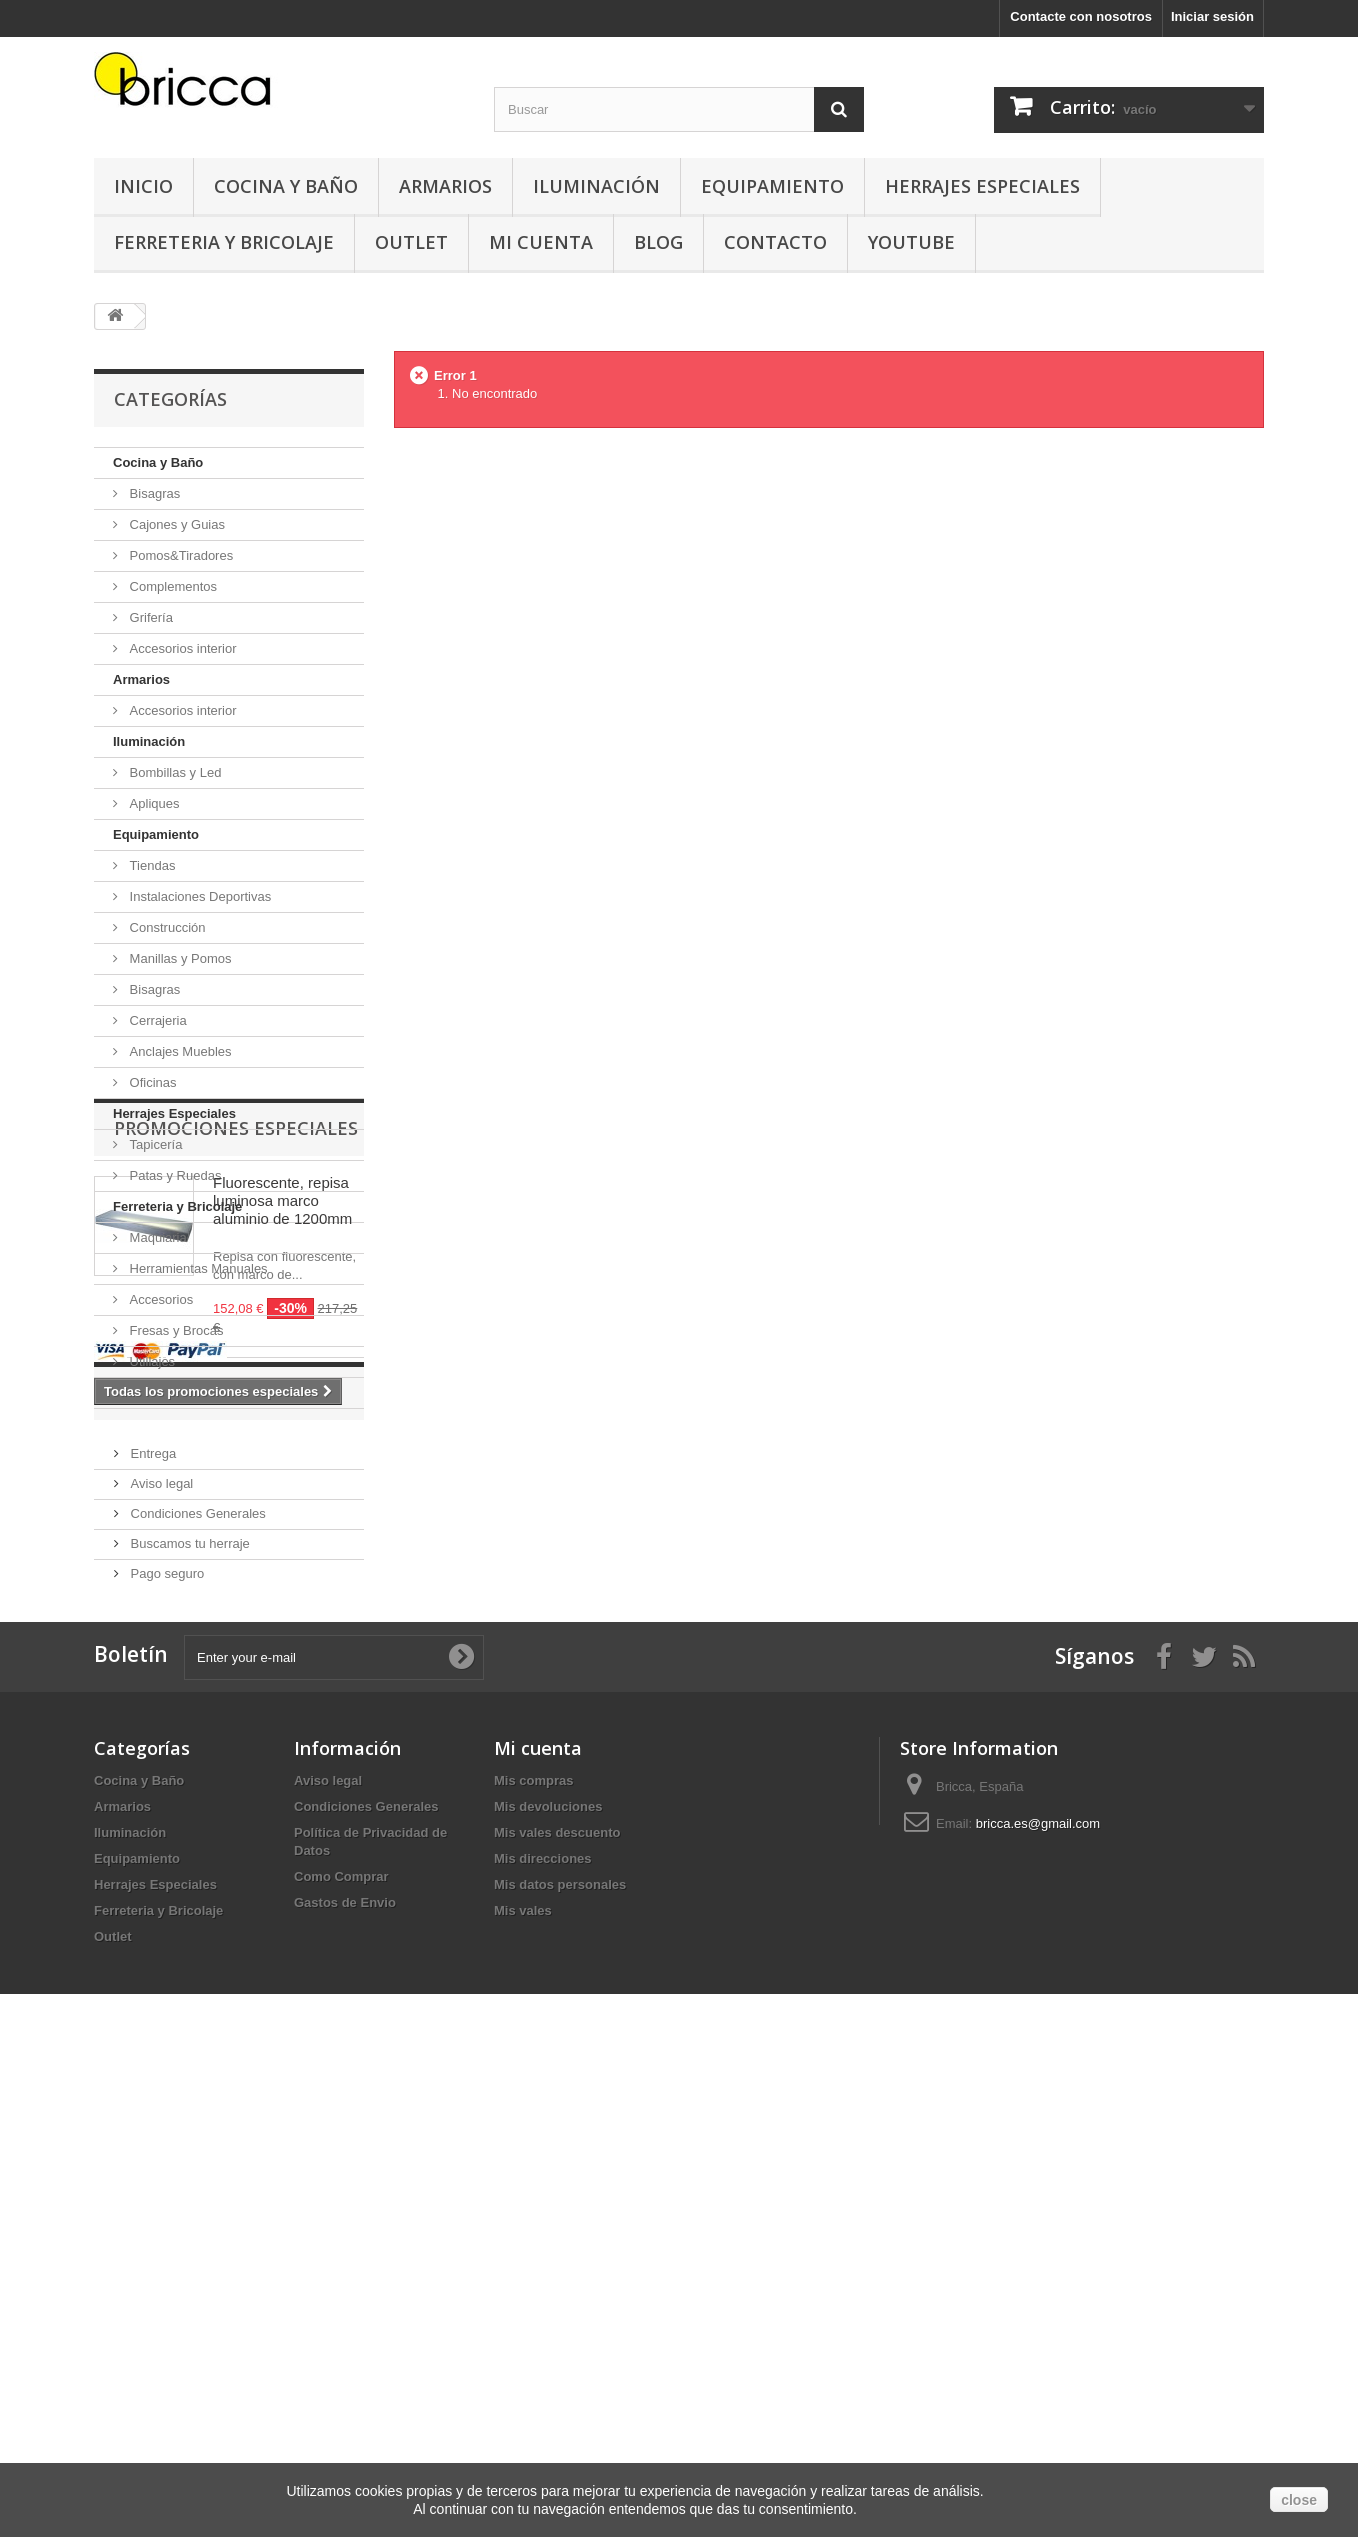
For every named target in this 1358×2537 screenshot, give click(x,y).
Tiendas (150, 865)
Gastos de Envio (345, 2376)
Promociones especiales (236, 1469)
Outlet (411, 242)
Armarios (445, 186)
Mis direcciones (543, 2332)
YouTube (911, 242)
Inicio (143, 186)
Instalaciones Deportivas (198, 896)
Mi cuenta (538, 2222)
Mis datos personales (560, 2358)
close (1299, 2500)
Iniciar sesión (1212, 16)
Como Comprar (341, 2350)
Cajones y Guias (175, 524)
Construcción (165, 927)
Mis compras (533, 2254)
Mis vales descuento (557, 2306)
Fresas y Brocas (175, 1330)
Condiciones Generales (196, 1940)
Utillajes (150, 1361)
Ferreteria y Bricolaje (224, 242)
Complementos (171, 586)
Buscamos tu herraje (188, 1970)
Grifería (149, 617)
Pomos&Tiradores (179, 555)
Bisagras (153, 493)
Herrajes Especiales (982, 186)
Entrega (151, 1880)
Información (180, 1827)
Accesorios (159, 1299)
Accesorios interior (181, 648)
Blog (658, 242)
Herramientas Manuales (197, 1268)
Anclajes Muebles (179, 1051)
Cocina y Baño (286, 186)
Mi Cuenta (541, 242)
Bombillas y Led (173, 772)
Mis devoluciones (548, 2280)
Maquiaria (156, 1237)
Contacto (775, 242)
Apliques (152, 803)
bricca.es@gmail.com (1038, 2297)
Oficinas (151, 1082)
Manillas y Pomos (178, 958)
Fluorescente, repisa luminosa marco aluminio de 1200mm (282, 1541)
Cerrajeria (156, 1020)
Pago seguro (165, 2000)
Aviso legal (160, 1910)
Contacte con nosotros (1081, 16)
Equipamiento (772, 186)
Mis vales (523, 2384)
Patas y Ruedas (173, 1175)
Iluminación (596, 186)
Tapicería (154, 1144)
